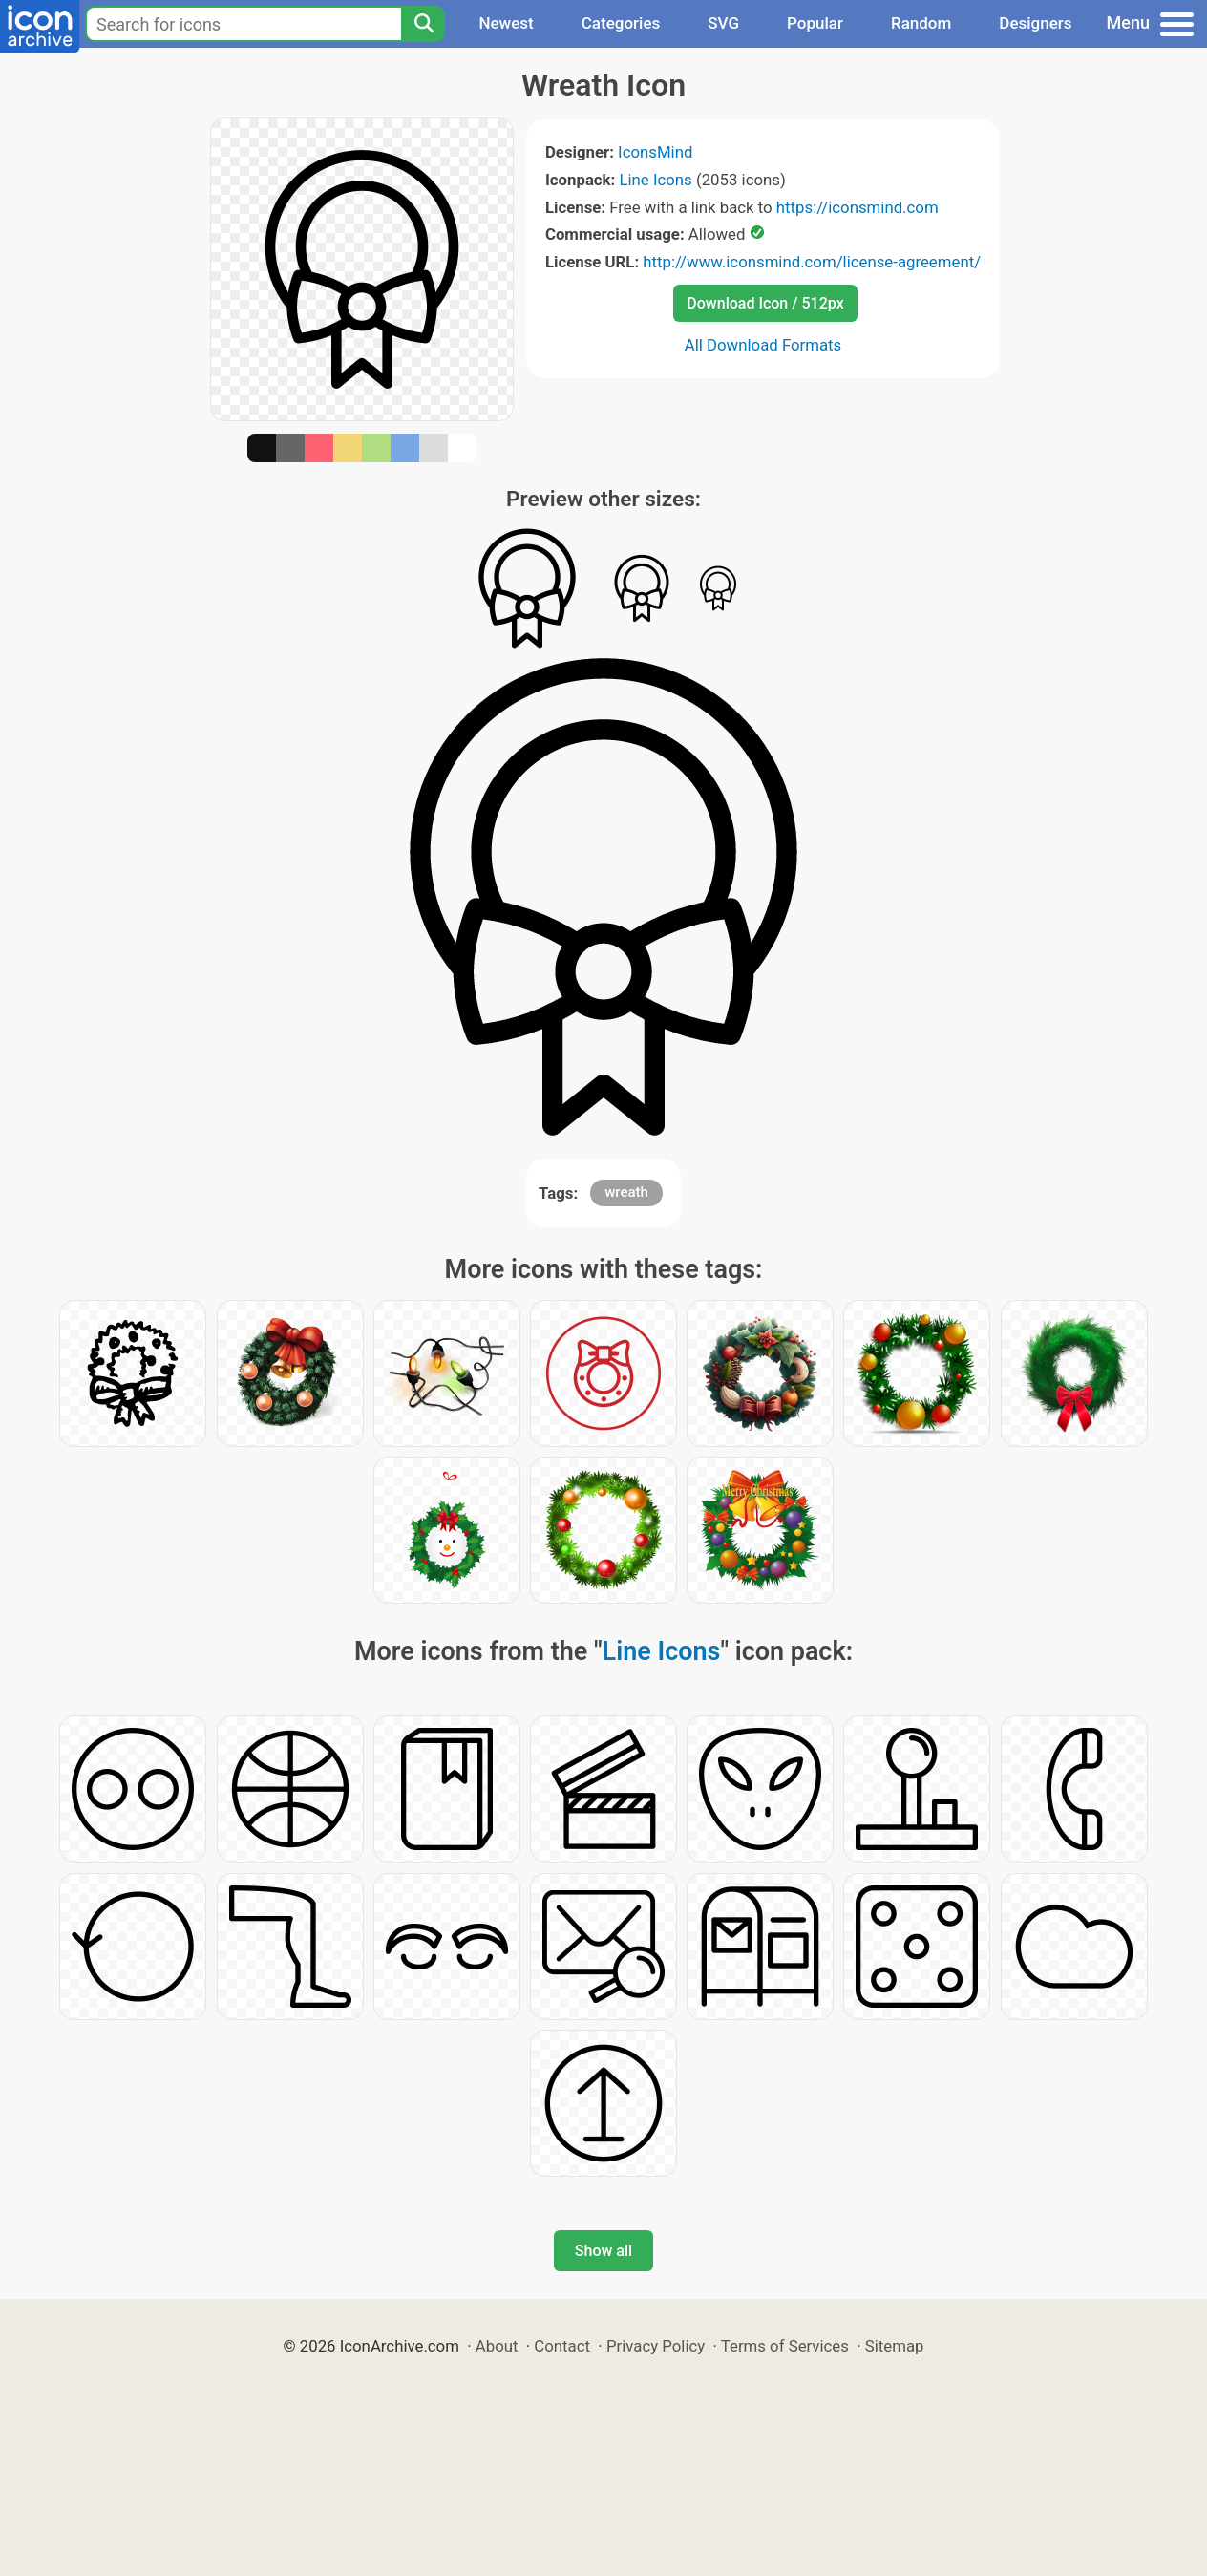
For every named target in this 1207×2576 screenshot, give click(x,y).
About (497, 2345)
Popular (815, 22)
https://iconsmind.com (857, 207)
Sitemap (894, 2345)
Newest (505, 22)
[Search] (423, 24)
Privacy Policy (655, 2345)
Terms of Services (785, 2345)
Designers (1035, 22)
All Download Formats (763, 344)
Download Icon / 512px (765, 303)
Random (921, 22)
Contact (562, 2345)
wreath (626, 1192)
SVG (723, 22)
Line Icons (655, 179)
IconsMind (655, 151)
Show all (603, 2251)
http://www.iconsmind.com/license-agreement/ (812, 261)
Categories (621, 22)
